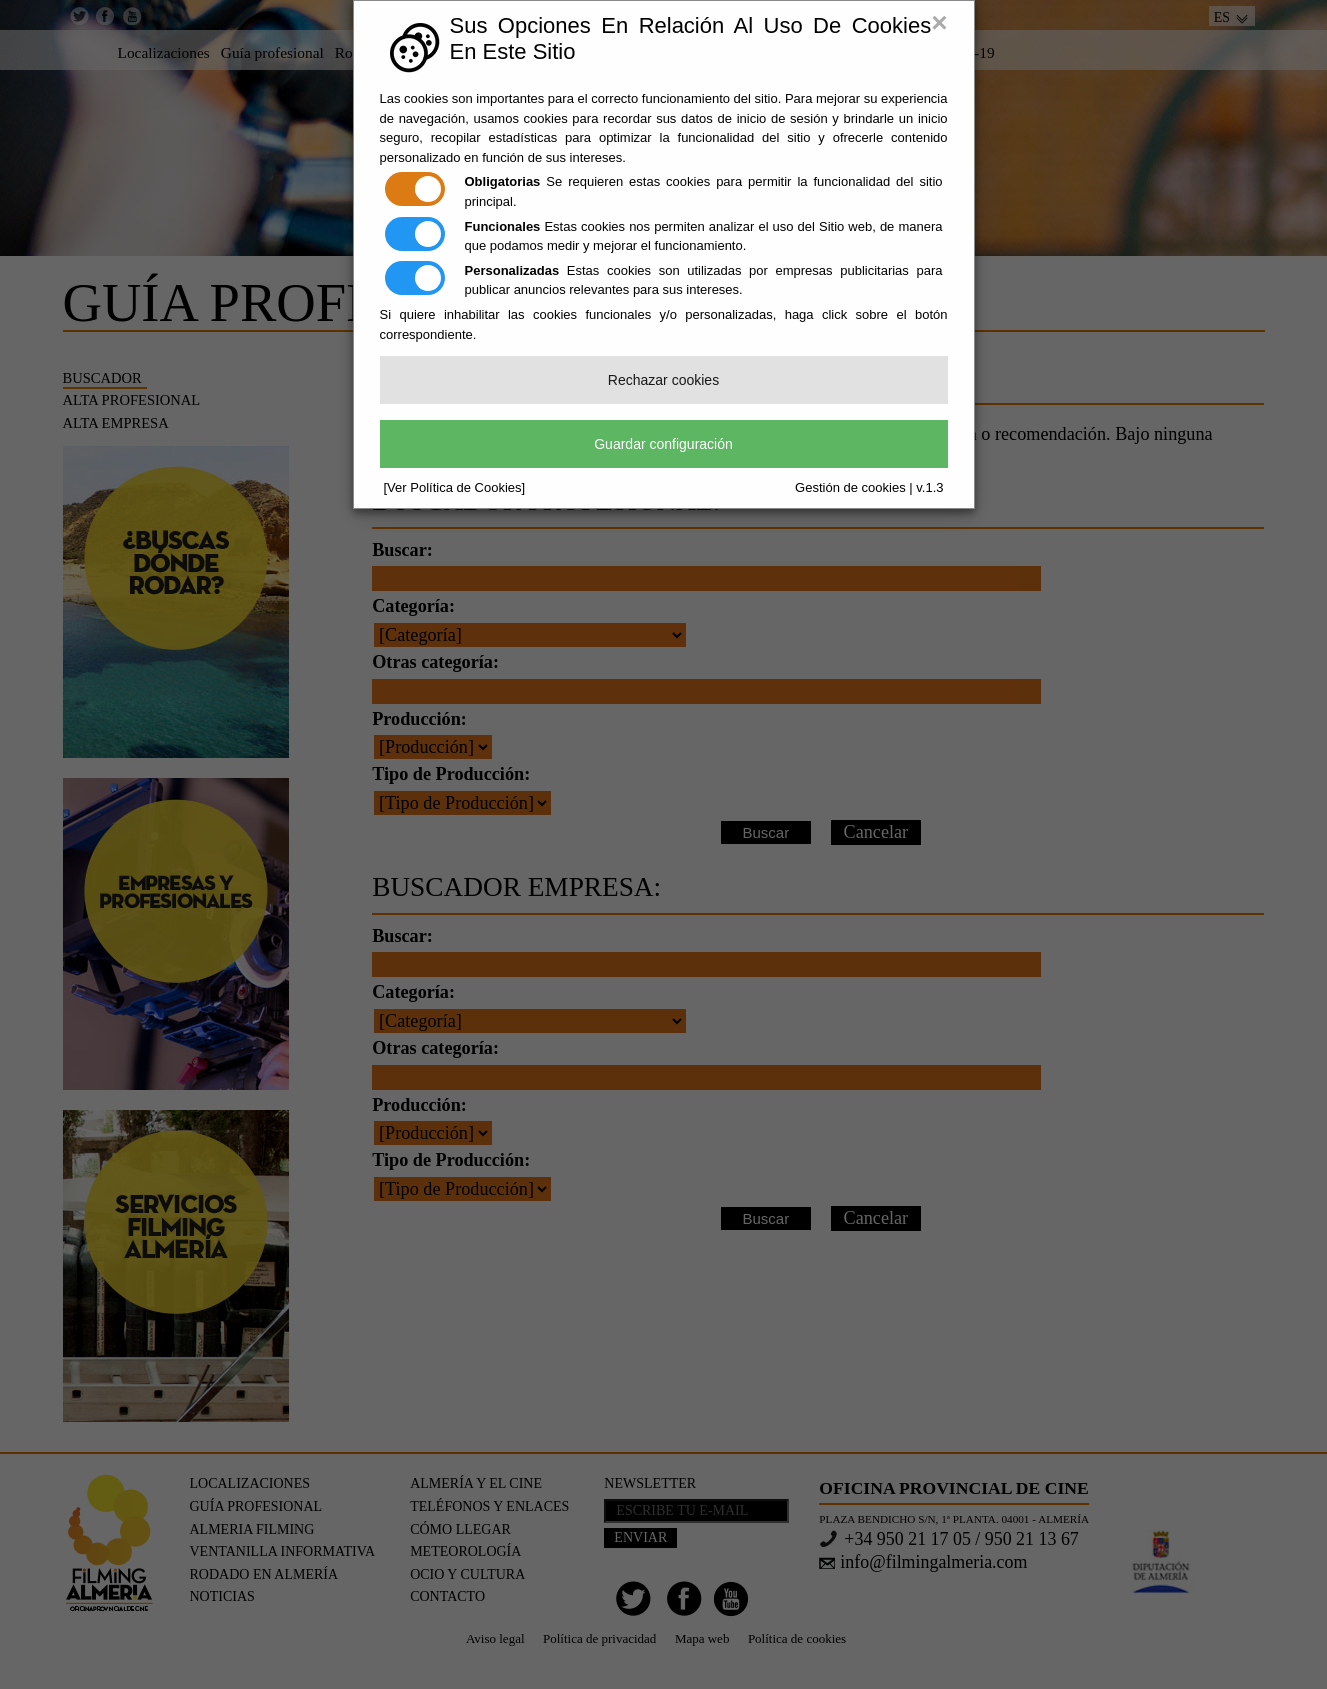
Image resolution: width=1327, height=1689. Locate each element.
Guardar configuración (663, 444)
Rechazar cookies (663, 380)
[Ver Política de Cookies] (455, 487)
